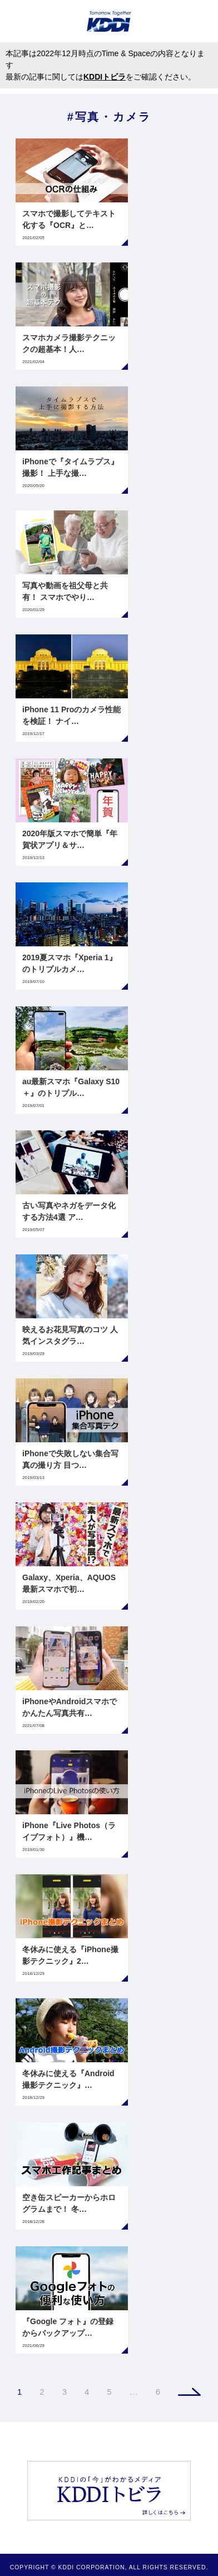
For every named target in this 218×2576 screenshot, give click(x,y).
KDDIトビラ (104, 76)
